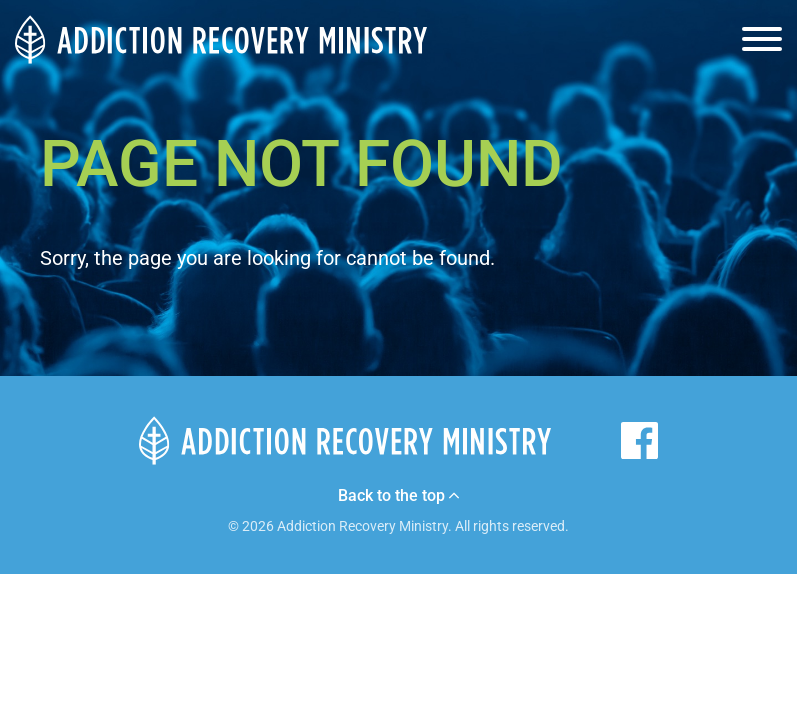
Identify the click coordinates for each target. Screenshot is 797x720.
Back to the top (398, 496)
